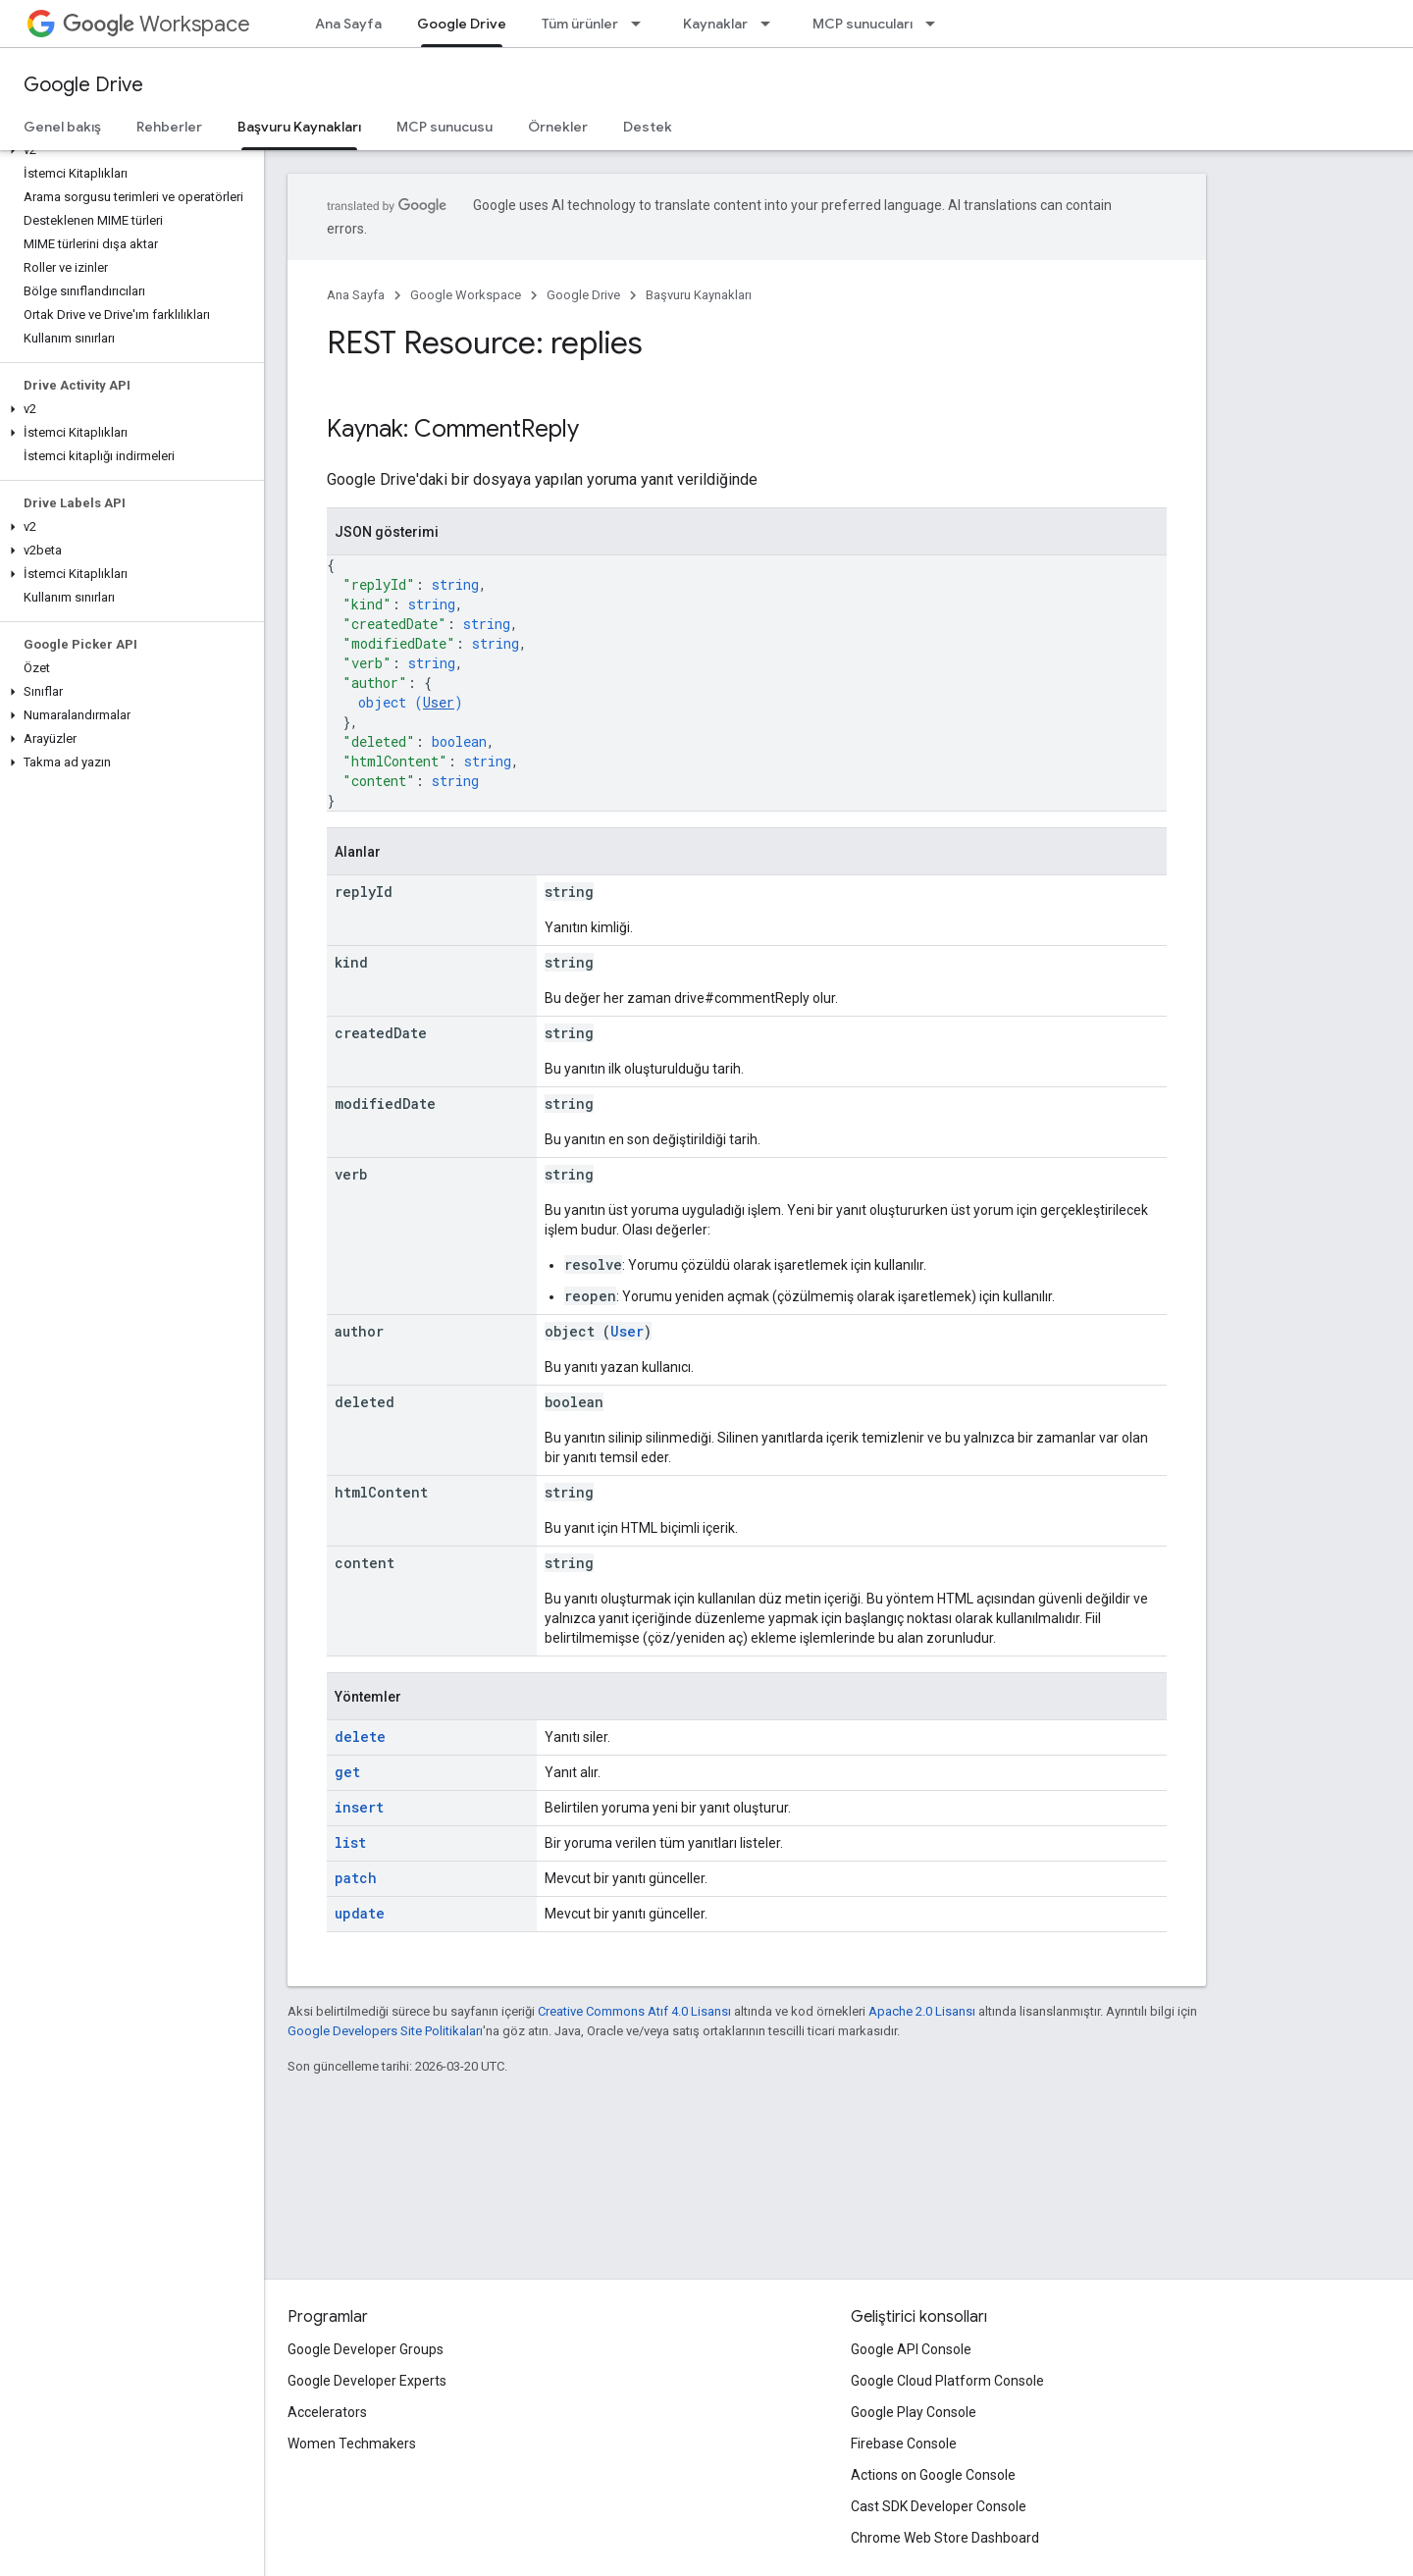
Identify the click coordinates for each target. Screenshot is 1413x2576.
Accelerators (327, 2412)
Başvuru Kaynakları (699, 295)
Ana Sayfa (348, 23)
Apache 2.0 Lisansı (921, 2011)
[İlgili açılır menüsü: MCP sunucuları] (936, 23)
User (438, 702)
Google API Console (911, 2349)
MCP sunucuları (862, 23)
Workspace (156, 24)
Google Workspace (465, 295)
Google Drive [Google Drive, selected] (461, 23)
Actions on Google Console (933, 2475)
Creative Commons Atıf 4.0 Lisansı (634, 2011)
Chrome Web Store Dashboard (945, 2538)
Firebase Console (904, 2443)
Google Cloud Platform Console (947, 2381)
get (347, 1771)
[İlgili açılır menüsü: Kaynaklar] (771, 23)
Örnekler (558, 126)
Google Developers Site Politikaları (385, 2031)
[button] (128, 150)
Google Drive (83, 85)
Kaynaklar (715, 23)
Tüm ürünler (580, 23)
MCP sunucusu (444, 126)
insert (359, 1807)
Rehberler (169, 126)
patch (356, 1877)
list (350, 1842)
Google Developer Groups (366, 2349)
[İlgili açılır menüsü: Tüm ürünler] (641, 23)
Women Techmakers (352, 2443)
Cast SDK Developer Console (938, 2506)
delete (360, 1736)
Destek (647, 126)
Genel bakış (62, 126)
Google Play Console (913, 2412)
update (360, 1913)
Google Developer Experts (367, 2381)
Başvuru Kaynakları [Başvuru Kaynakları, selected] (299, 126)
